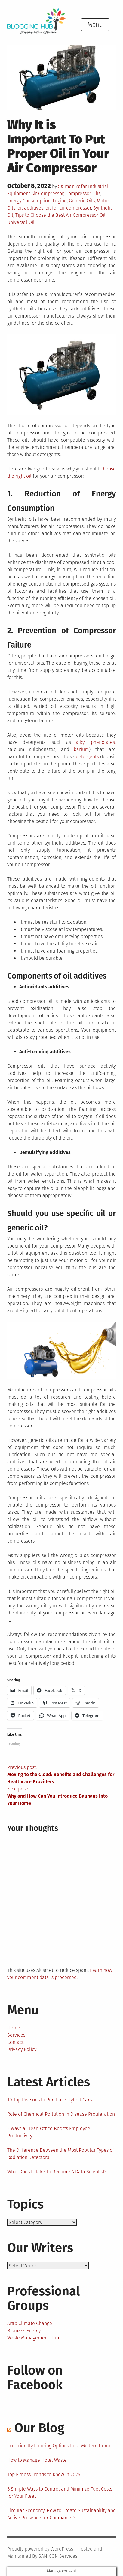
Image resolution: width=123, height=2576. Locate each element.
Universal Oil (21, 222)
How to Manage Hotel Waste (37, 2460)
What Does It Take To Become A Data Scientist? (56, 2172)
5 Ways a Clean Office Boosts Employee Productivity (48, 2132)
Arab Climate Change (29, 2323)
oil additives (30, 208)
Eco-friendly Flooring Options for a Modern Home (59, 2446)
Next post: (61, 1796)
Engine (60, 201)
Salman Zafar (72, 186)
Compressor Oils (83, 193)
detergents (87, 756)
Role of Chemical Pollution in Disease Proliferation (61, 2114)
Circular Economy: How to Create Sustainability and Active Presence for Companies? (61, 2514)
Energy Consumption (29, 201)
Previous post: (61, 1774)
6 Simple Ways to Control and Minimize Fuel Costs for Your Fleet (59, 2492)
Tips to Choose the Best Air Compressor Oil (60, 215)
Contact (15, 2042)
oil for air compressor (68, 208)
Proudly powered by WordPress (40, 2549)
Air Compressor (47, 193)
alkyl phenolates (95, 742)
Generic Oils (82, 201)
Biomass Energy (24, 2330)
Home (13, 2028)
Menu (95, 24)
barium (81, 749)
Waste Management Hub (33, 2338)
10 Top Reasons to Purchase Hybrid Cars (49, 2100)
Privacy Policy (21, 2049)
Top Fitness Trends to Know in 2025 (43, 2474)
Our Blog (39, 2427)
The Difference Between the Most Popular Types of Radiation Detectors (60, 2153)
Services (16, 2035)
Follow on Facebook (35, 2377)
